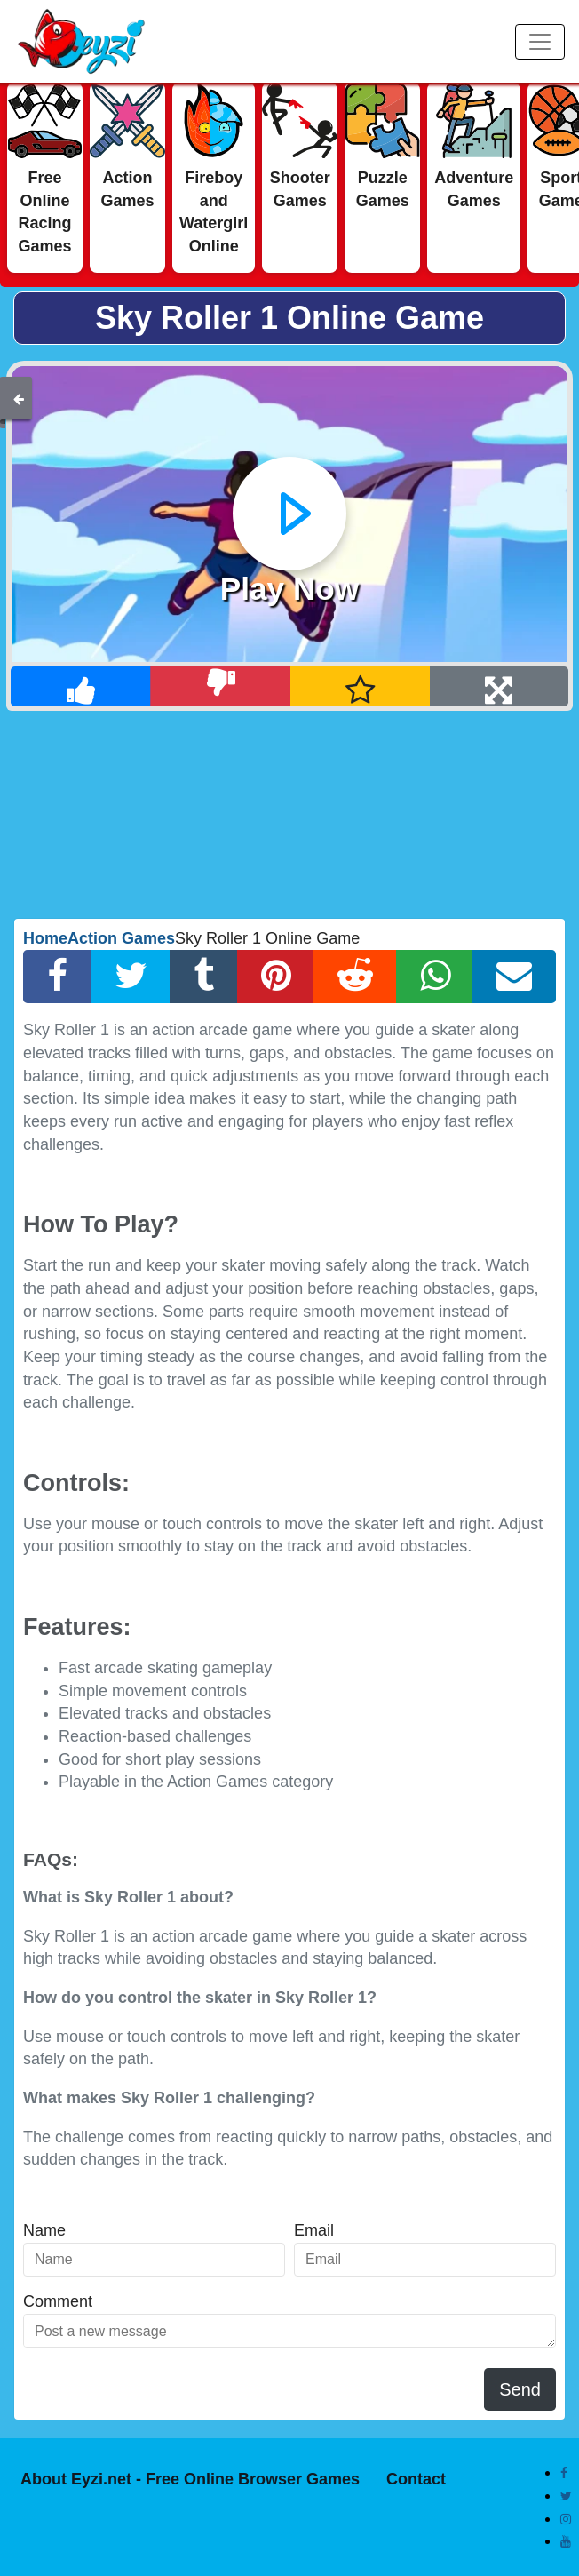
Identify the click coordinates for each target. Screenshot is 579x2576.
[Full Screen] (499, 686)
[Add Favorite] (360, 686)
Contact (416, 2479)
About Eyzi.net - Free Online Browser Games (190, 2479)
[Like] (81, 686)
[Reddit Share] (355, 976)
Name (44, 2230)
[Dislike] (220, 686)
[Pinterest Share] (276, 976)
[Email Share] (514, 976)
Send (520, 2389)
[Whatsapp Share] (435, 976)
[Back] (18, 398)
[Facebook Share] (57, 976)
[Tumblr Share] (204, 976)
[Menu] (540, 42)
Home (45, 938)
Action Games (121, 938)
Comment (57, 2301)
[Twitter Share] (131, 976)
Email (314, 2230)
